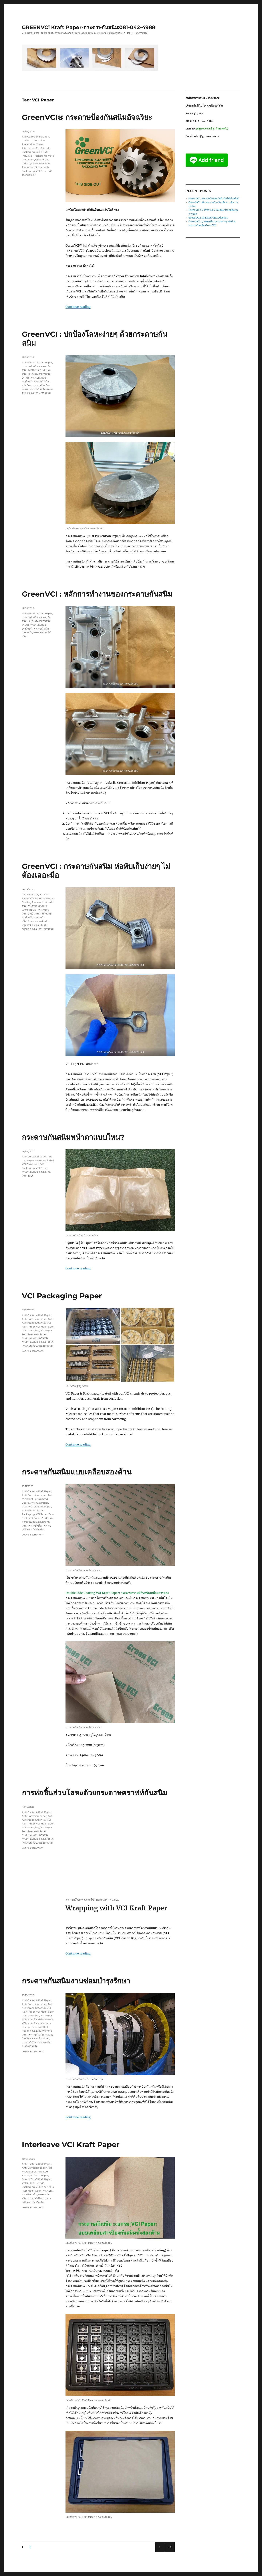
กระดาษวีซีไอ (46, 1341)
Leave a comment (32, 1350)
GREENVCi (42, 151)
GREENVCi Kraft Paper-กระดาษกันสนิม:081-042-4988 (88, 27)
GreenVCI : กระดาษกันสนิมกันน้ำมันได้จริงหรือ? (213, 198)
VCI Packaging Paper (62, 1295)
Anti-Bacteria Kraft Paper (36, 1315)
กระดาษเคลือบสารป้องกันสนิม (37, 1345)
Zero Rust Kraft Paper (34, 1334)
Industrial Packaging (34, 155)
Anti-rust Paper (39, 1502)
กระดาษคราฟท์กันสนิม (39, 393)
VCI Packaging (30, 1330)
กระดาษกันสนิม (30, 366)
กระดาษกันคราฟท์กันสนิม (35, 1338)
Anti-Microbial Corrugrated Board (37, 1499)
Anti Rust (27, 140)
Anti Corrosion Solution (35, 136)
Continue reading (78, 306)
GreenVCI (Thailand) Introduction (208, 217)
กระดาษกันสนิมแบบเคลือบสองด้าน (76, 1471)
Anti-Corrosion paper (34, 1156)
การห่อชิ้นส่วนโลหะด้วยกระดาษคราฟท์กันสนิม (94, 1792)
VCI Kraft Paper (30, 362)
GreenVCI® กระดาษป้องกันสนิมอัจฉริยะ (87, 117)
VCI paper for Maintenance (37, 2019)
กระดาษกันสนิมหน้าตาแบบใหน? (73, 1137)
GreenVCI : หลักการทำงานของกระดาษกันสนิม (97, 593)
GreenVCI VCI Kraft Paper (36, 1506)
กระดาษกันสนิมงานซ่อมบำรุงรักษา (76, 1980)
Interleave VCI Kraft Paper (71, 2144)
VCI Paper (41, 171)
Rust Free (38, 163)
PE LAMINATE (30, 894)
